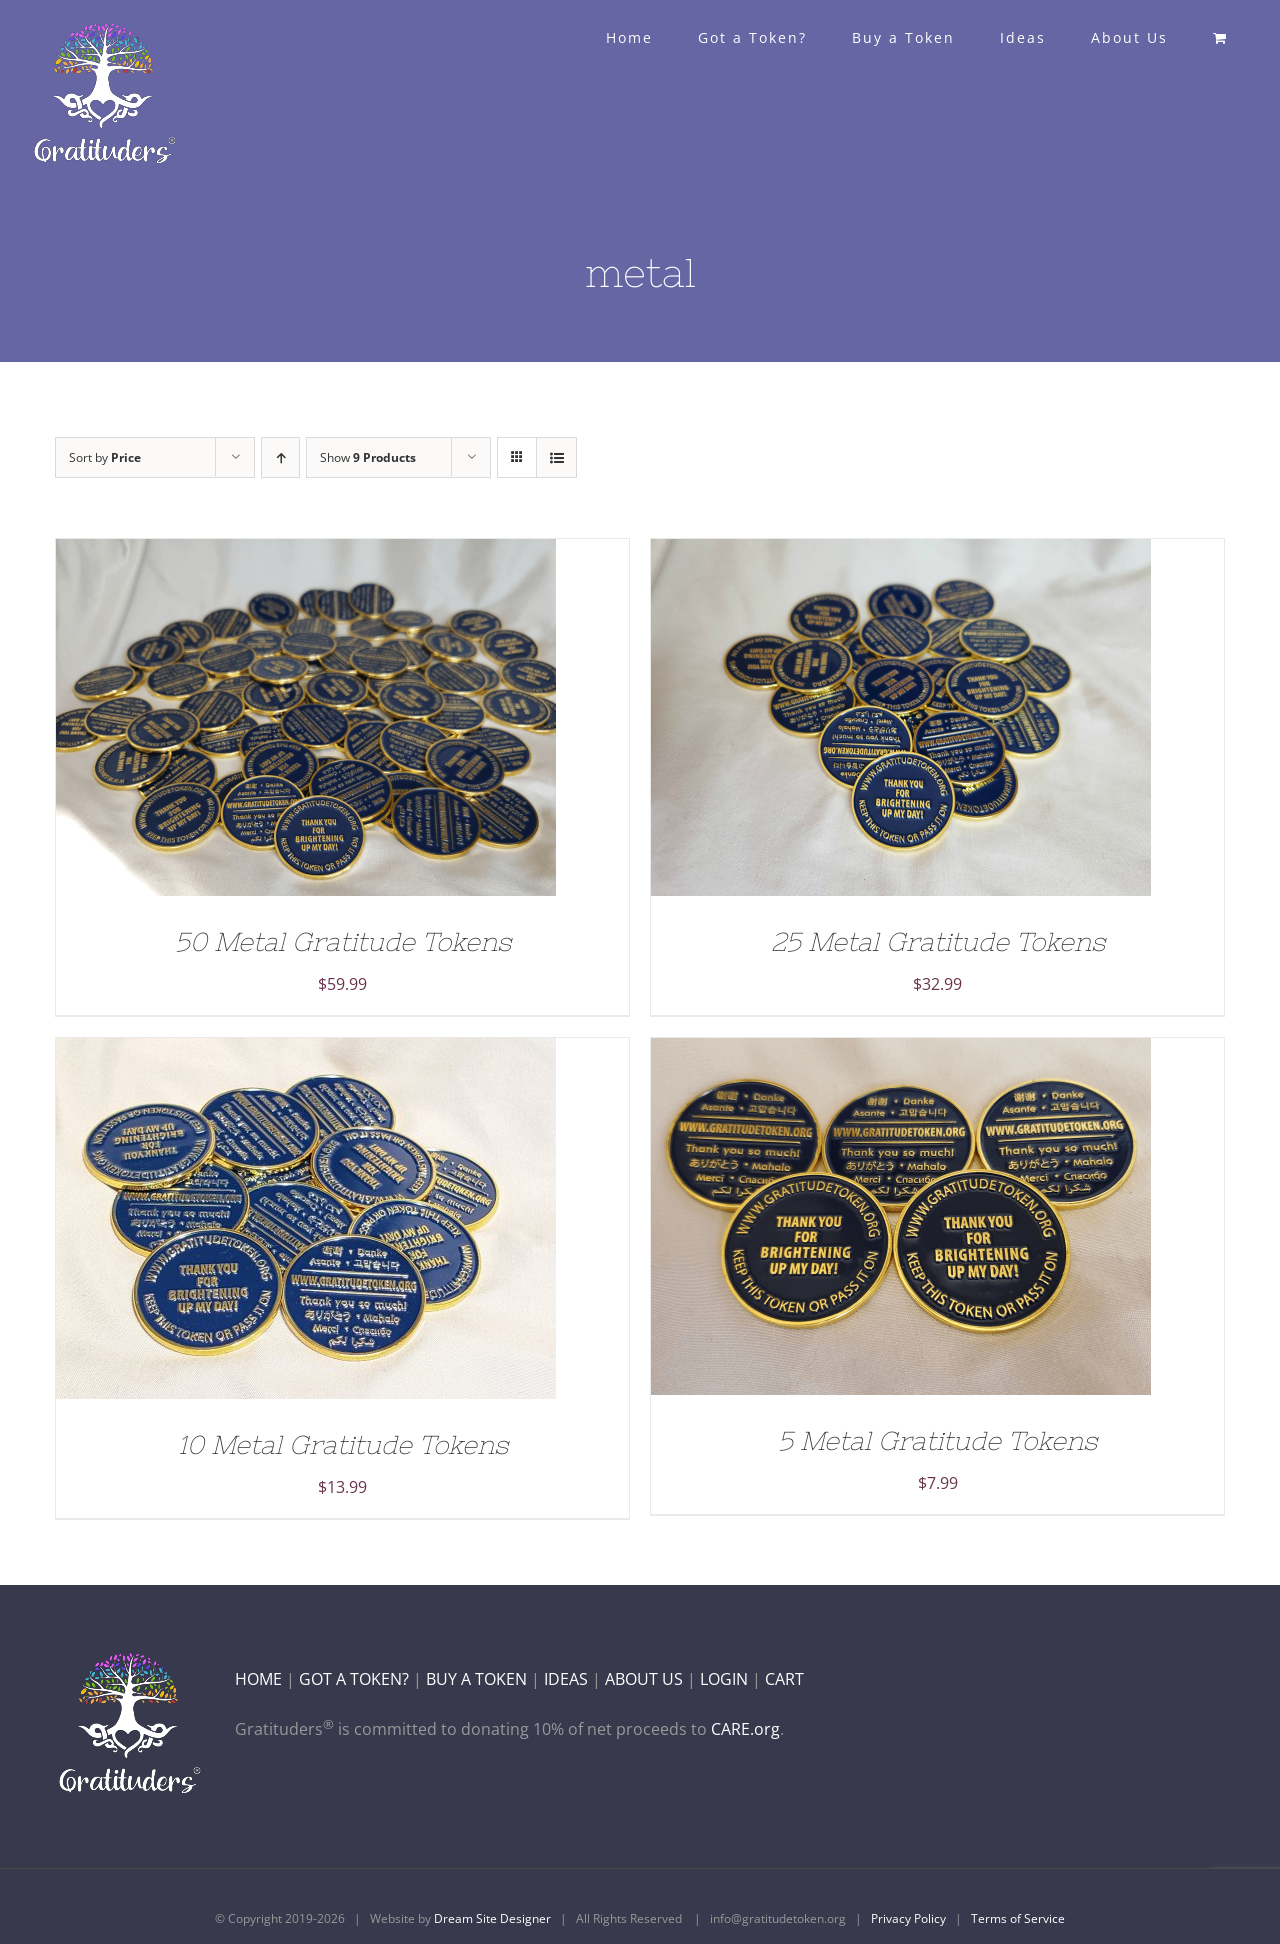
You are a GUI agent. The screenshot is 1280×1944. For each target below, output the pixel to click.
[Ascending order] (280, 457)
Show (368, 457)
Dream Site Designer (492, 1918)
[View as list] (556, 457)
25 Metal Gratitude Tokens (938, 941)
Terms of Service (1018, 1918)
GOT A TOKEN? (354, 1679)
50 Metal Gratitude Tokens (343, 941)
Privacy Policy (908, 1918)
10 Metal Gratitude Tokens (343, 1444)
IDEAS (566, 1679)
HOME (258, 1679)
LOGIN (724, 1679)
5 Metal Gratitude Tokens (937, 1440)
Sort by (105, 457)
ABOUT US (644, 1679)
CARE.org (745, 1729)
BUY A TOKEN (476, 1679)
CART (784, 1679)
